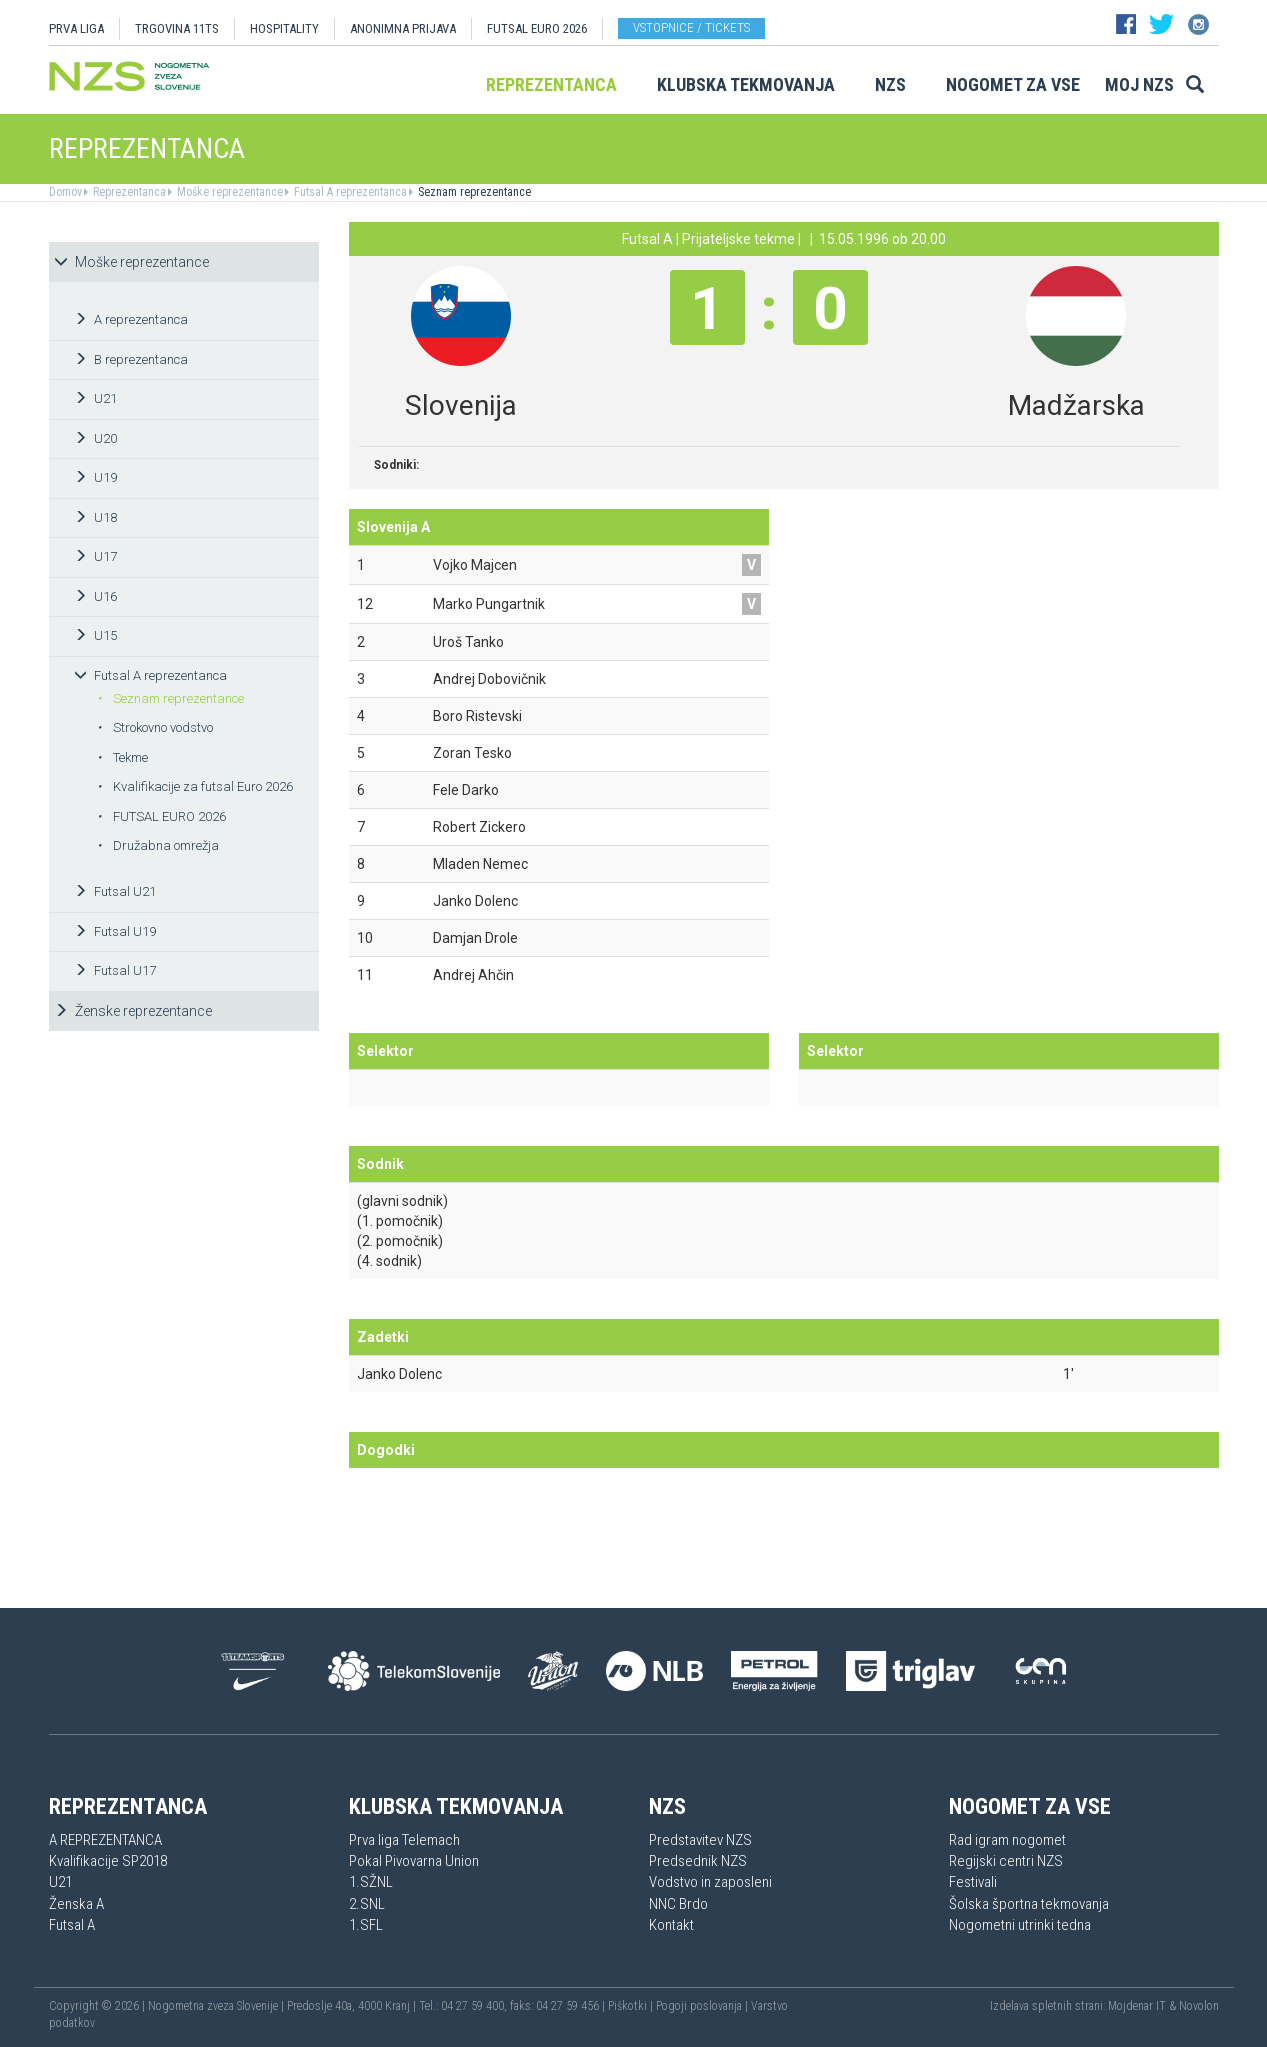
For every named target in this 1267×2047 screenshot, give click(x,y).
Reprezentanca (551, 84)
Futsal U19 (115, 931)
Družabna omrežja (158, 845)
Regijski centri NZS (1006, 1861)
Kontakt (671, 1925)
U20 (95, 438)
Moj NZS (1139, 84)
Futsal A (72, 1925)
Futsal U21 (115, 891)
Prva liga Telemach (404, 1840)
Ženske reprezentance (133, 1011)
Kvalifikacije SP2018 (108, 1861)
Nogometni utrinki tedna (1020, 1925)
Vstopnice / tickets (691, 27)
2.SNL (367, 1904)
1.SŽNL (371, 1882)
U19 (95, 477)
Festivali (973, 1882)
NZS (890, 84)
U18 (95, 517)
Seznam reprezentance (473, 192)
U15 (95, 635)
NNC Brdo (678, 1904)
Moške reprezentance (228, 192)
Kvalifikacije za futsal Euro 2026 (195, 786)
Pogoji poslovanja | (703, 2006)
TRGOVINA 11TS (177, 28)
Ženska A (76, 1904)
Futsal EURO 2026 (537, 28)
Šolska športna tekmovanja (1029, 1904)
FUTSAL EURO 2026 (161, 816)
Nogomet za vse (1013, 84)
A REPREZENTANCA (105, 1840)
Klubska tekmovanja (746, 84)
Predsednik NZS (698, 1861)
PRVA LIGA (76, 28)
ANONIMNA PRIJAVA (403, 28)
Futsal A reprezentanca (349, 192)
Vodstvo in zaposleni (710, 1882)
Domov (65, 192)
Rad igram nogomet (1007, 1840)
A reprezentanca (131, 319)
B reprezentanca (131, 359)
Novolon (1199, 2006)
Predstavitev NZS (700, 1840)
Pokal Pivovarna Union (414, 1861)
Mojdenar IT (1137, 2006)
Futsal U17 (115, 970)
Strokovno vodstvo (155, 727)
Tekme (122, 757)
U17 (95, 556)
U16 (95, 596)
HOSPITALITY (284, 28)
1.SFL (366, 1925)
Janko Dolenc (399, 1374)
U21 (95, 398)
